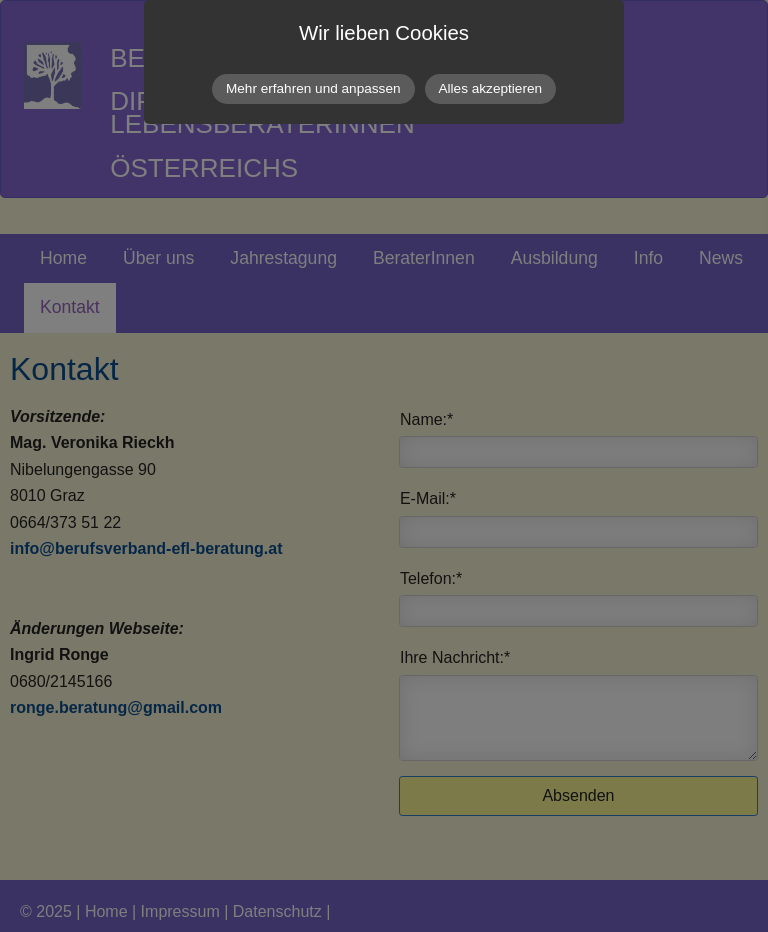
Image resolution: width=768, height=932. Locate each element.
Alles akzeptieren (491, 88)
